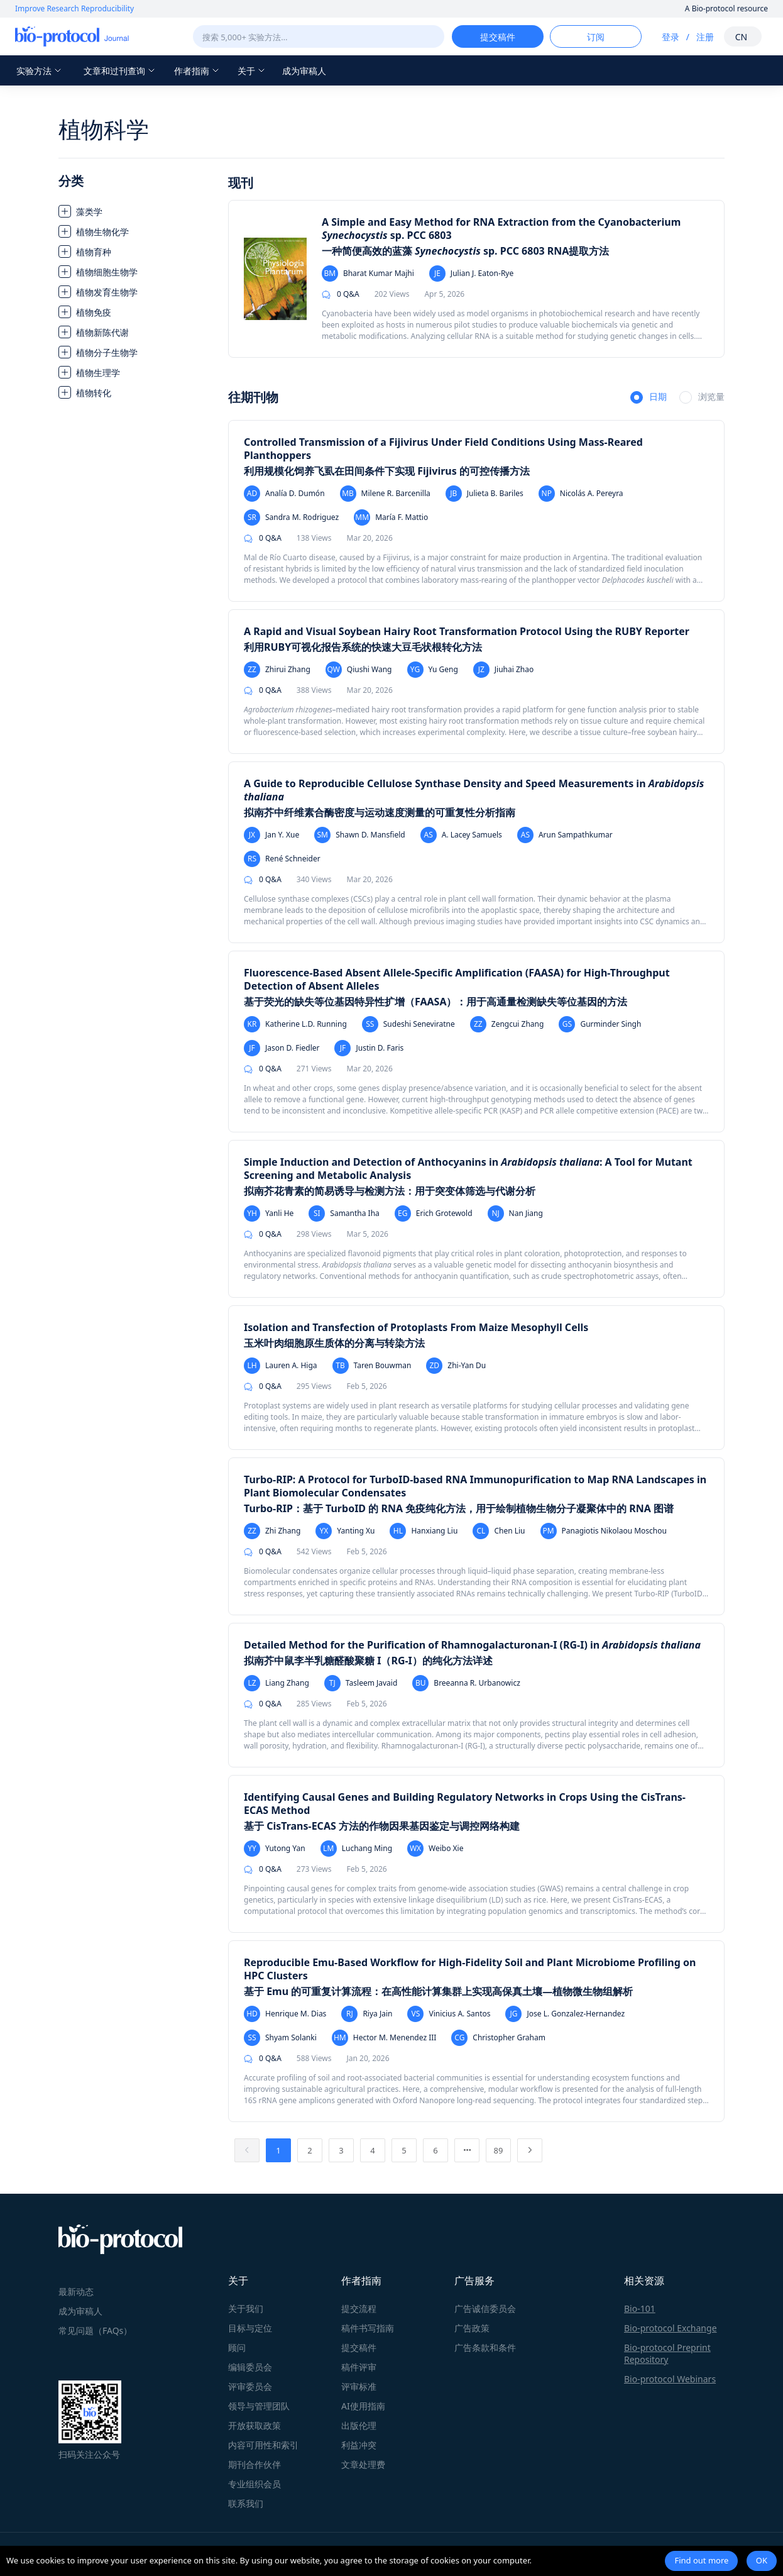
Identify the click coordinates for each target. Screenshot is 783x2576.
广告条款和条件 (485, 2347)
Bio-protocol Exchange (670, 2328)
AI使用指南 (363, 2406)
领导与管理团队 (259, 2406)
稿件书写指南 (367, 2328)
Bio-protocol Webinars (670, 2379)
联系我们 (245, 2503)
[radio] (648, 398)
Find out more (701, 2560)
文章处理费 (363, 2464)
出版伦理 (358, 2425)
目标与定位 (250, 2328)
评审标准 (358, 2386)
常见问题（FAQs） (95, 2330)
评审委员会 (250, 2386)
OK (761, 2560)
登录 (670, 37)
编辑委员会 (250, 2367)
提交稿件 (358, 2347)
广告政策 (472, 2328)
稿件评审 (358, 2367)
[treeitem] (137, 211)
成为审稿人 (304, 71)
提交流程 (358, 2308)
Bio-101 (639, 2308)
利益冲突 (358, 2445)
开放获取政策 (254, 2425)
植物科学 (103, 129)
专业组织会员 (254, 2484)
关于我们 (245, 2308)
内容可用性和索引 (263, 2445)
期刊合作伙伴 (254, 2464)
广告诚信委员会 (485, 2308)
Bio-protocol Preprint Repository (667, 2353)
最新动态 (76, 2291)
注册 (705, 37)
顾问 (237, 2347)
